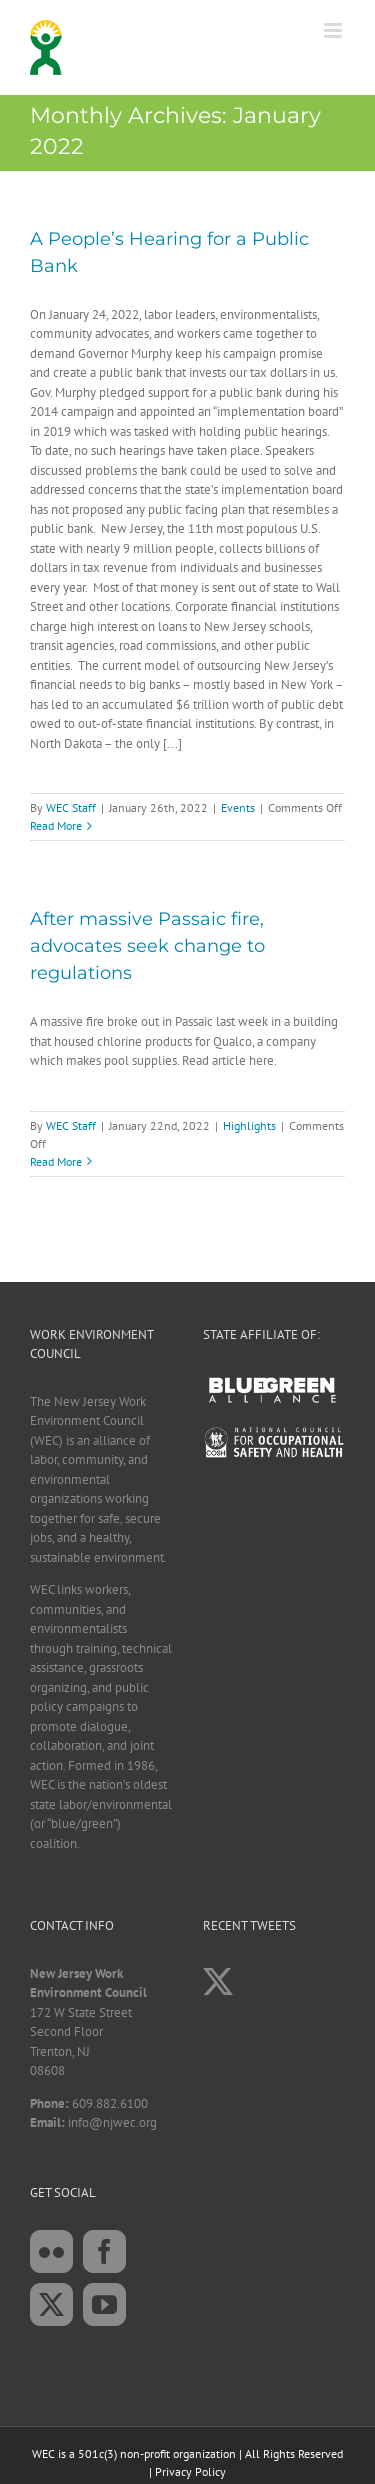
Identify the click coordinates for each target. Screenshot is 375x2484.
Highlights (249, 1125)
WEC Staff (71, 807)
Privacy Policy (190, 2471)
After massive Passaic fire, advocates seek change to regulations (147, 946)
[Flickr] (51, 2251)
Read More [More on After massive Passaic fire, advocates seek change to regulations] (56, 1161)
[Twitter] (51, 2304)
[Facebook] (104, 2251)
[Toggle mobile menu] (334, 30)
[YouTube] (104, 2304)
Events (238, 807)
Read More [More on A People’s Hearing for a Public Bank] (56, 825)
